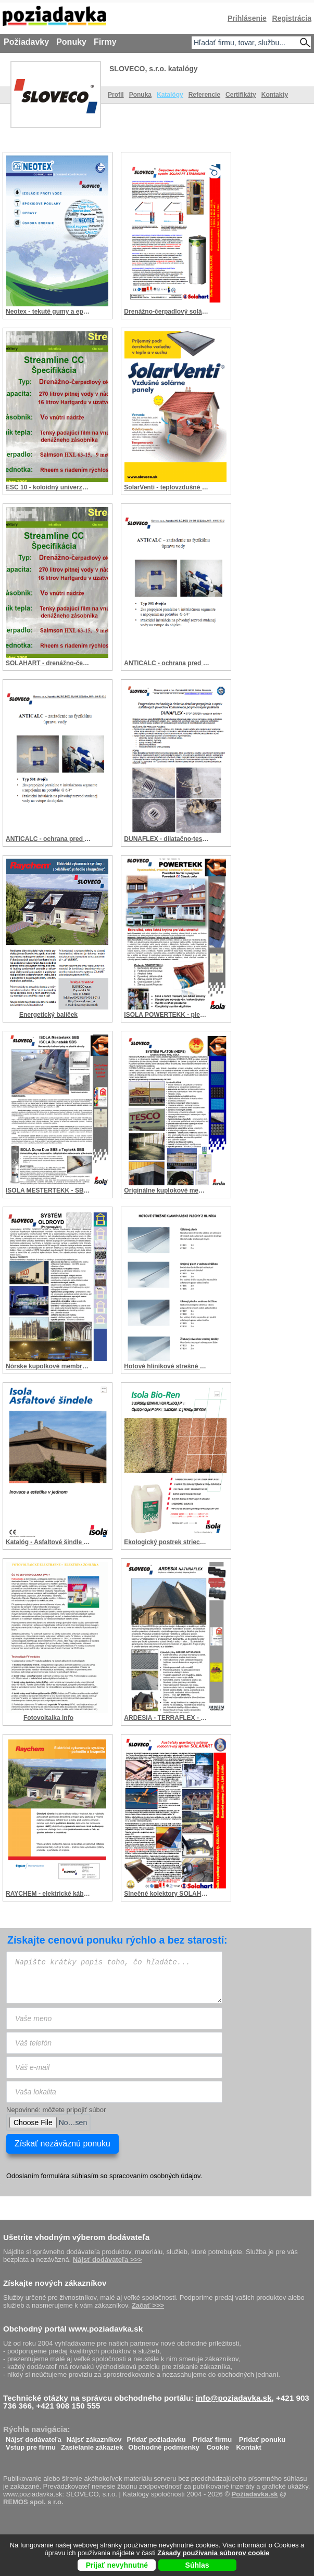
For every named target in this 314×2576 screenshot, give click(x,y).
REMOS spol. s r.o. (33, 2502)
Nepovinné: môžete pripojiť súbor (56, 2110)
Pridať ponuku (262, 2437)
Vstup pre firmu (31, 2444)
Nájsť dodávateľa (33, 2437)
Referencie (204, 94)
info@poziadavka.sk (234, 2397)
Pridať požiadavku (156, 2437)
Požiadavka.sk (255, 2494)
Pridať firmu (212, 2437)
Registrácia (291, 18)
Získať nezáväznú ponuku (62, 2143)
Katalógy (170, 94)
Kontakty (274, 94)
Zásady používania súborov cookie (213, 2553)
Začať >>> (148, 2305)
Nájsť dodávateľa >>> (107, 2259)
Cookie (217, 2444)
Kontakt (248, 2444)
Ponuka (140, 94)
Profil (116, 94)
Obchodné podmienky (163, 2444)
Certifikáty (240, 94)
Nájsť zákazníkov (94, 2437)
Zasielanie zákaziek (92, 2444)
